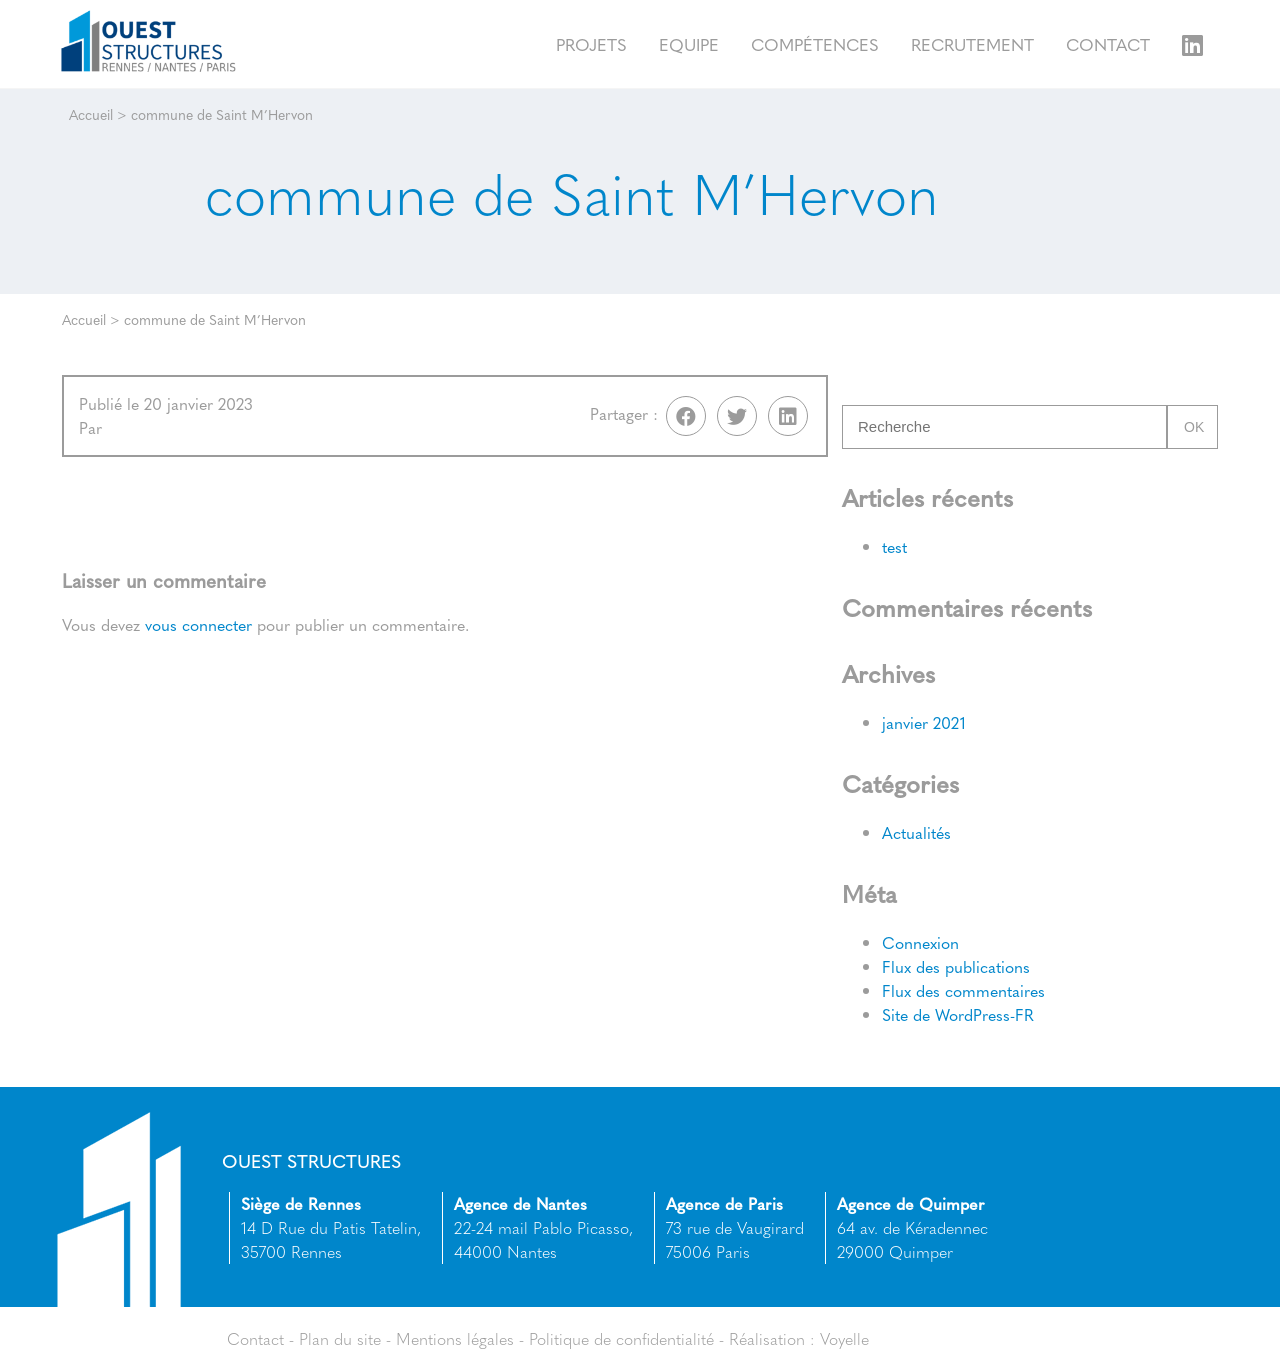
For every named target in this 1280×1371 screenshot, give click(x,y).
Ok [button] (1194, 427)
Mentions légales (455, 1338)
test (894, 546)
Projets (591, 43)
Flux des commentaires (963, 990)
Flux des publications (956, 966)
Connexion (920, 942)
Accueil (91, 114)
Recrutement (972, 43)
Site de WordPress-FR (958, 1014)
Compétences (815, 43)
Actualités (916, 832)
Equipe (689, 43)
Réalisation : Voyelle (799, 1338)
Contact (1108, 43)
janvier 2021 (924, 722)
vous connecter (198, 624)
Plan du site (340, 1338)
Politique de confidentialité (621, 1338)
